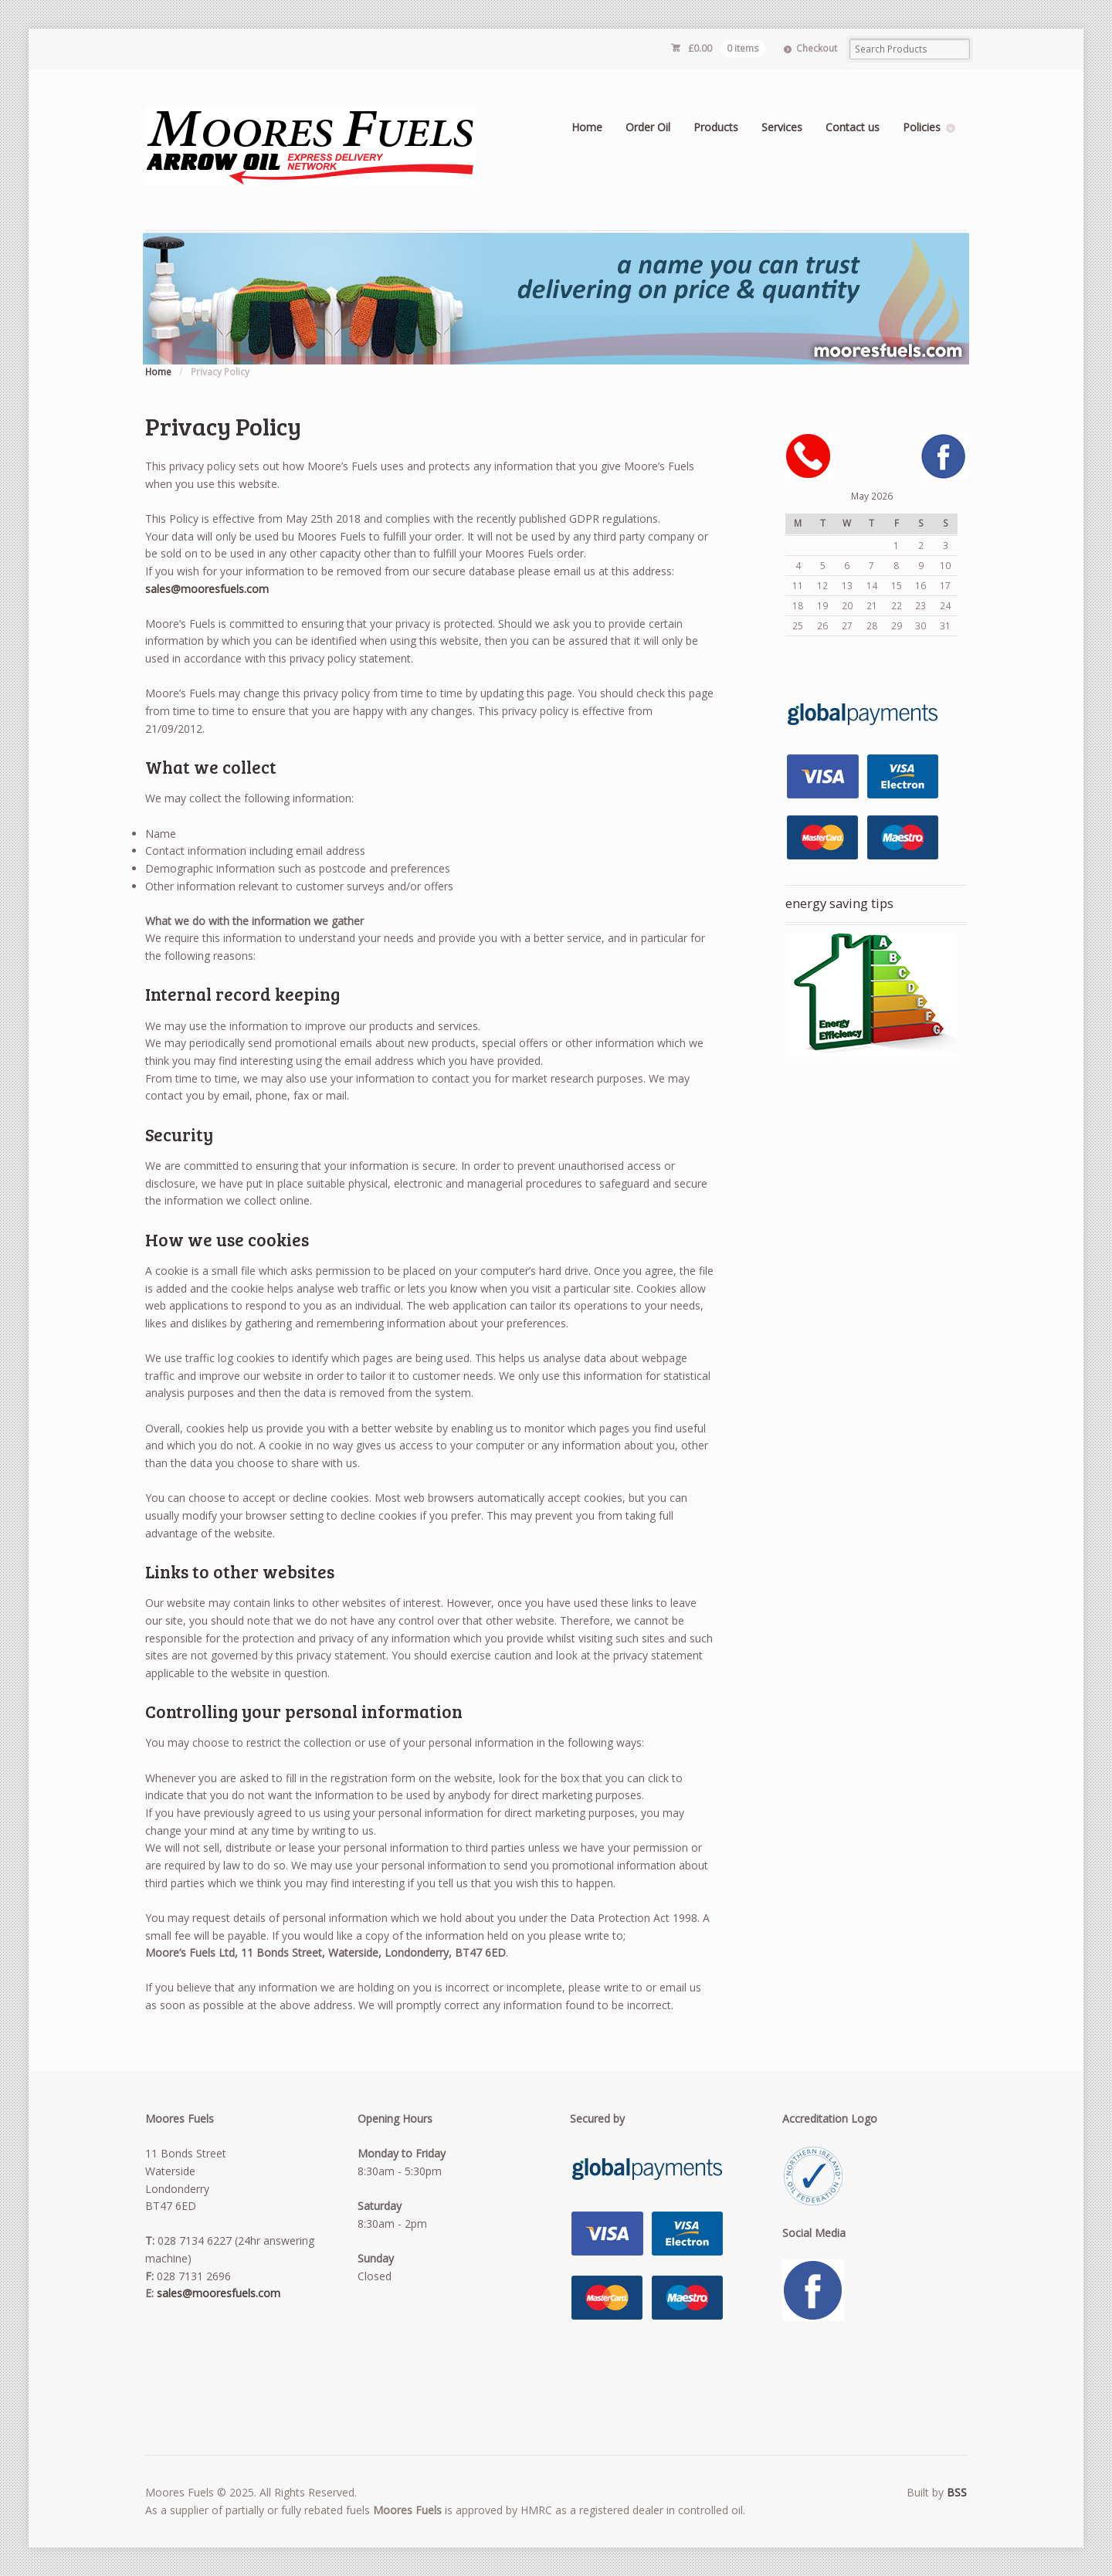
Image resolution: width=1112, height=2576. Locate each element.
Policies (922, 127)
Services (781, 127)
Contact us (853, 127)
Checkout (816, 48)
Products (715, 127)
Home (586, 127)
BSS (957, 2492)
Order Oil (648, 127)
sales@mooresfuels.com (207, 588)
